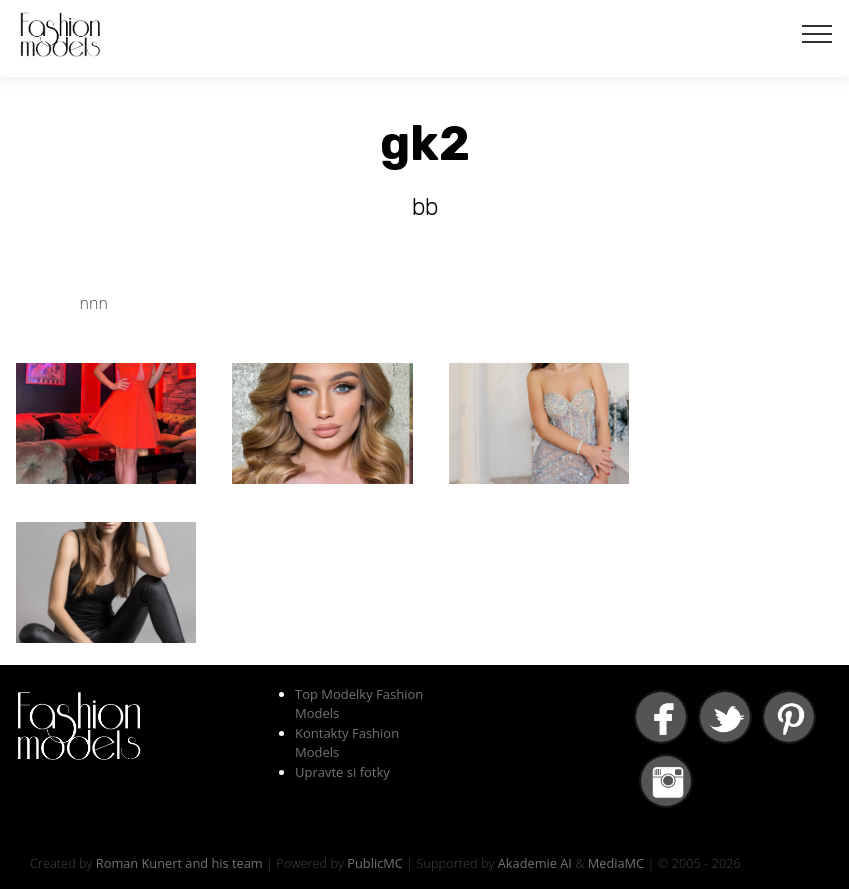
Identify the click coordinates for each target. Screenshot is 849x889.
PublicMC (375, 863)
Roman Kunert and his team (179, 863)
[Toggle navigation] (817, 33)
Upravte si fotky (342, 772)
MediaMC (616, 863)
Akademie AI (535, 863)
